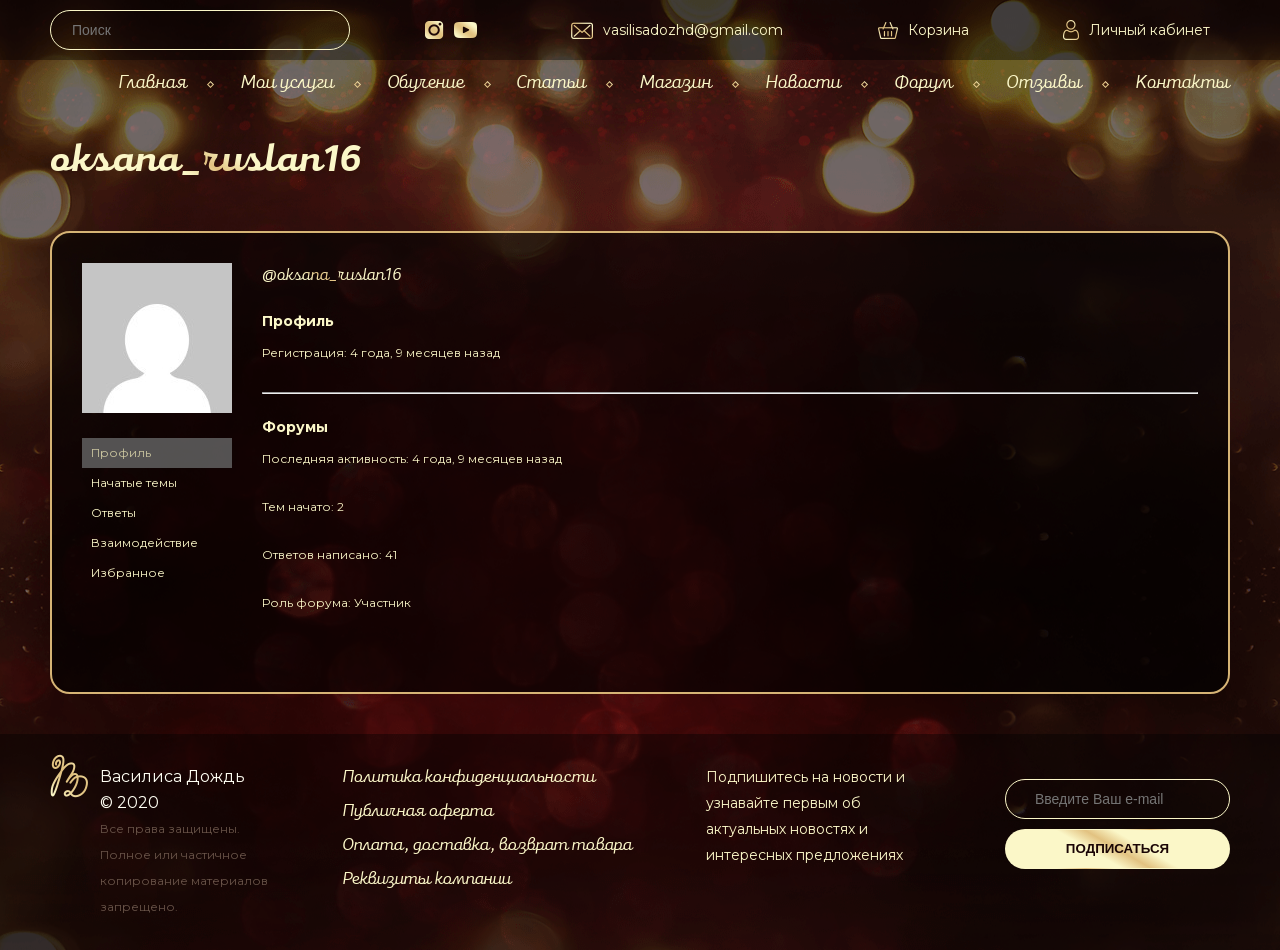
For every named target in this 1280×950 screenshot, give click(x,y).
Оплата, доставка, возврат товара (487, 845)
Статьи (551, 82)
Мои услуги (287, 82)
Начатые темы (134, 482)
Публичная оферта (417, 811)
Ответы (113, 512)
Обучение (425, 82)
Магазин (675, 82)
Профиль (121, 452)
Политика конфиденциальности (468, 777)
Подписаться (1117, 848)
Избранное (128, 572)
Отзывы (1044, 82)
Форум (923, 82)
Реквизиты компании (426, 879)
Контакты (1182, 82)
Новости (803, 82)
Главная (152, 82)
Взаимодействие (144, 542)
